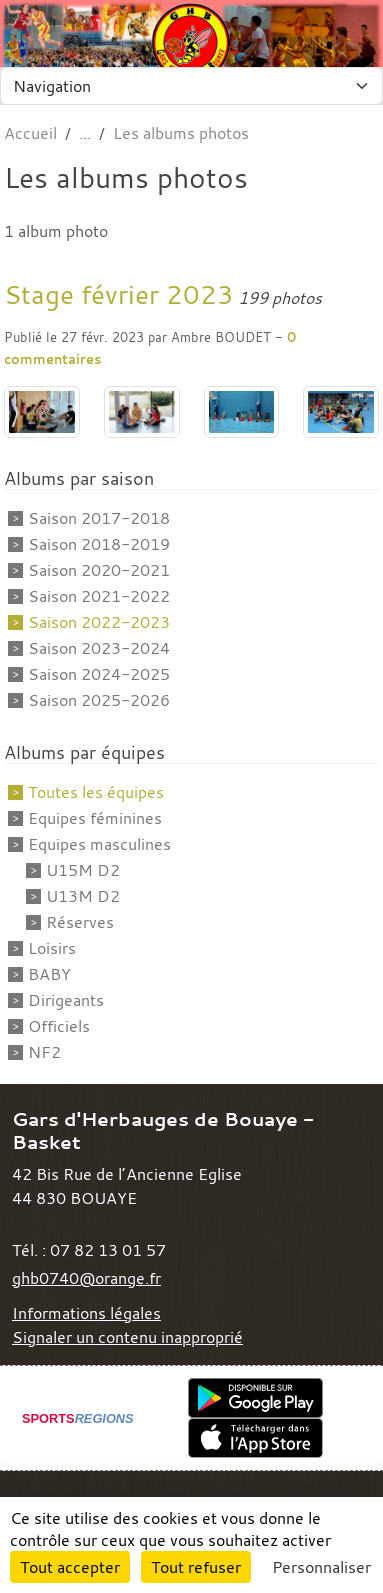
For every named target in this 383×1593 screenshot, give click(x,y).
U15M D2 (83, 870)
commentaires (52, 359)
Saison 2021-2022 (99, 596)
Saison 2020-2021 (99, 570)
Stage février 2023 (119, 294)
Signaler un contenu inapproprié (127, 1337)
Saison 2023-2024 (99, 648)
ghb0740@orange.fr (86, 1278)
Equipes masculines (99, 844)
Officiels (59, 1026)
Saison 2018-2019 (99, 544)
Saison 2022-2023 (99, 622)
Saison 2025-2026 (99, 700)
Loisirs (52, 948)
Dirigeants (66, 1000)
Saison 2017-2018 (99, 518)
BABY (49, 974)
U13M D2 (83, 896)
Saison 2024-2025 (99, 674)
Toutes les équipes (96, 792)
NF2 (44, 1052)
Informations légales (86, 1313)
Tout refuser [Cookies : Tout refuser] (196, 1567)
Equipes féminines (95, 818)
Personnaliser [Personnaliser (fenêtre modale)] (321, 1567)
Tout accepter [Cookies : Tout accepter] (70, 1567)
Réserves (80, 922)
